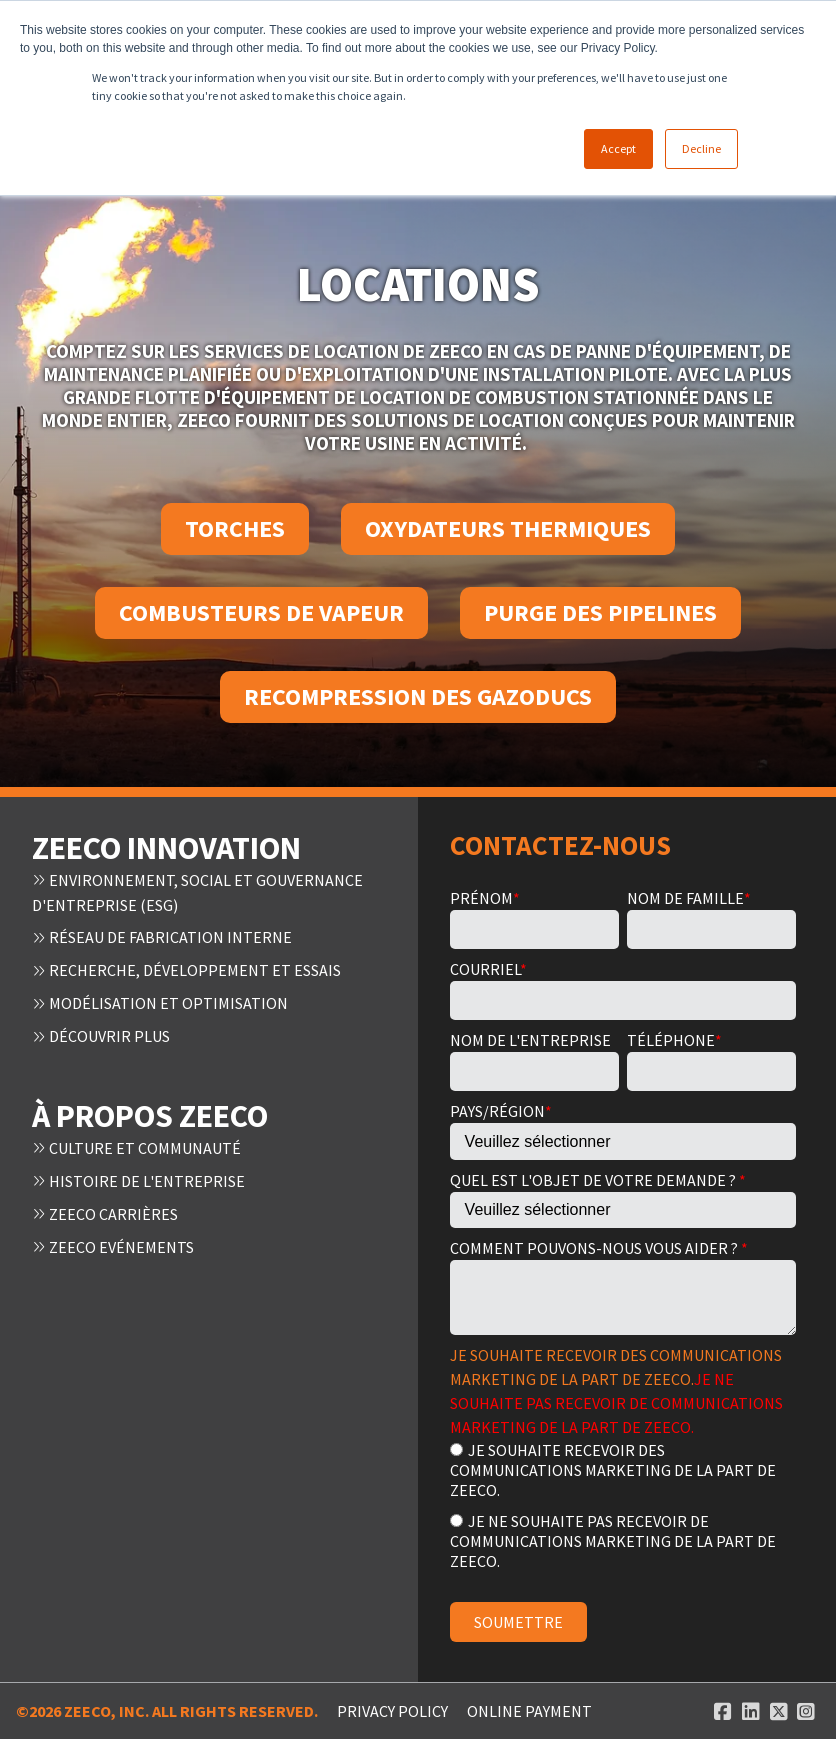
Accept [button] (618, 148)
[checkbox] (623, 1505)
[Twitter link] (779, 1711)
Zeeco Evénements (113, 1238)
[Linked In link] (751, 1711)
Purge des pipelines (600, 612)
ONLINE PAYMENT (529, 1711)
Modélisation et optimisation (160, 1000)
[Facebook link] (723, 1711)
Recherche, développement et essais (186, 968)
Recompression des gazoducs (418, 696)
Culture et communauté (136, 1142)
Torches (235, 528)
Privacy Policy (392, 1711)
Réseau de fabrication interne (162, 936)
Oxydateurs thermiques (508, 528)
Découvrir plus (101, 1032)
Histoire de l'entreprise (138, 1174)
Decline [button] (701, 148)
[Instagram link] (806, 1711)
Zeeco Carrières (105, 1206)
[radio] (623, 1469)
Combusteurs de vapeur (261, 612)
